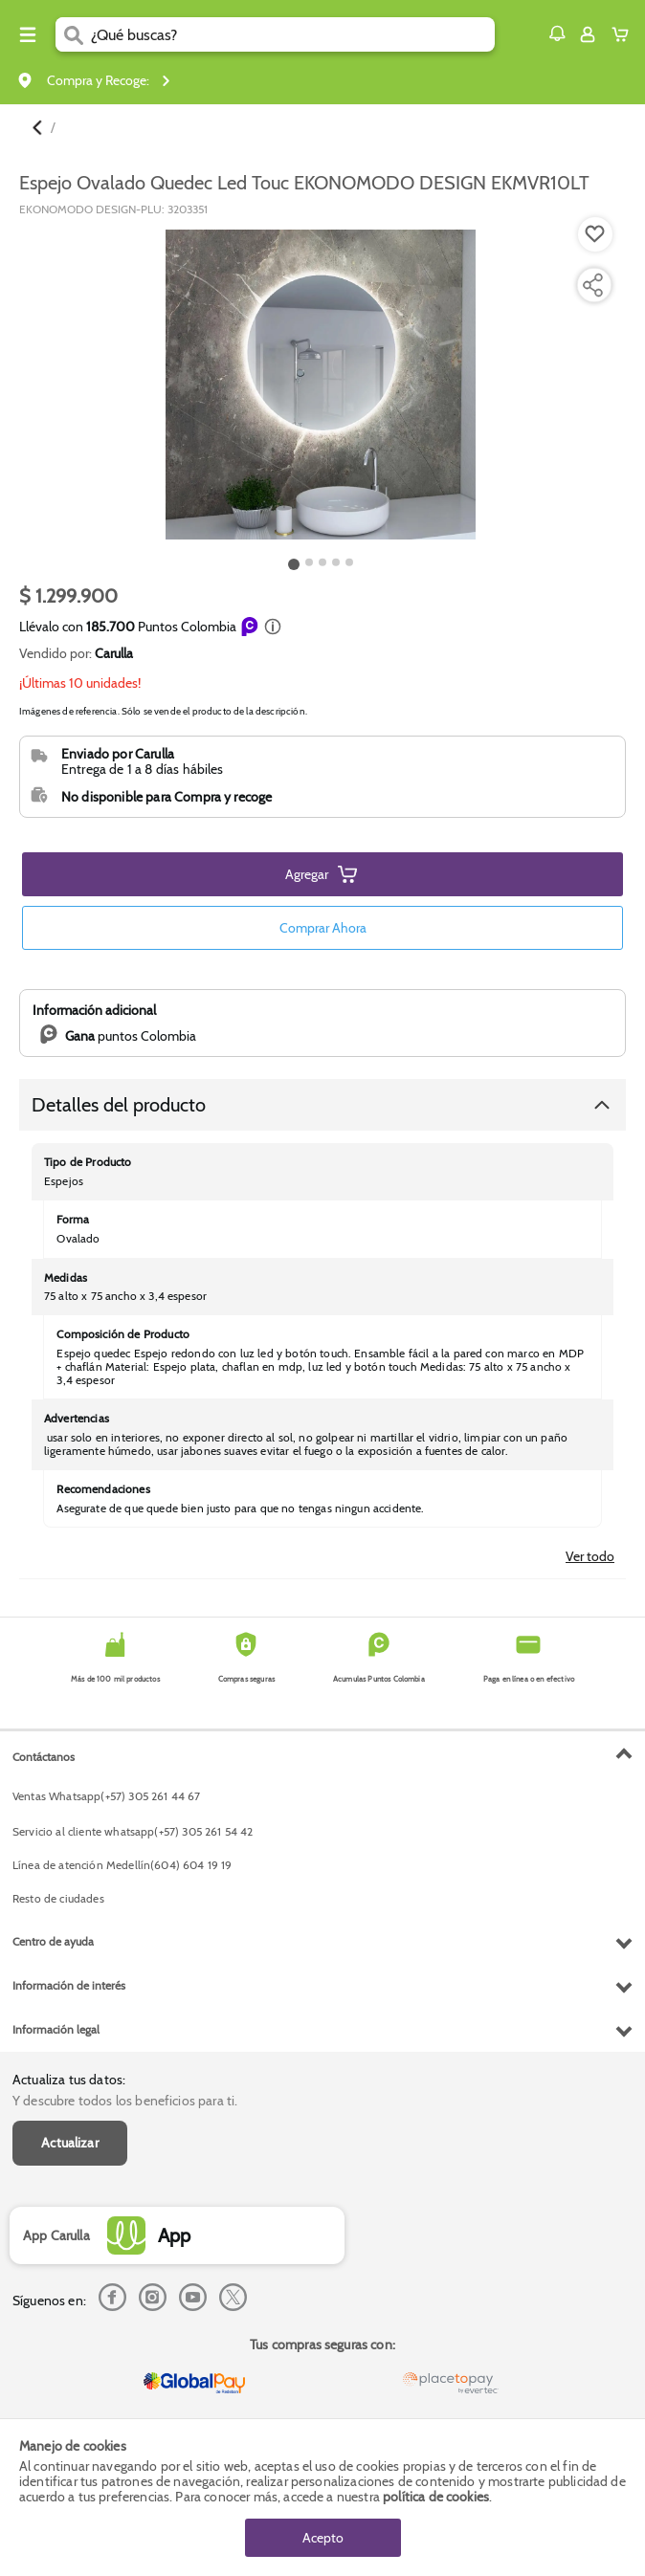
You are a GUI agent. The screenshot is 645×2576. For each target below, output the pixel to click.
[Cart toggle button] (624, 34)
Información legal (56, 2029)
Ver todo (590, 1556)
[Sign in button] (587, 34)
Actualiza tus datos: (68, 2079)
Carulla (114, 653)
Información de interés (68, 1985)
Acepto (323, 2537)
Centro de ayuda (53, 1941)
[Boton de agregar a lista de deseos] (595, 234)
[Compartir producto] (592, 285)
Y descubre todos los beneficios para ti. (124, 2100)
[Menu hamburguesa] (28, 34)
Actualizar (70, 2142)
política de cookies (436, 2496)
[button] (557, 33)
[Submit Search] (73, 34)
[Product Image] (320, 384)
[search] (293, 34)
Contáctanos (43, 1757)
